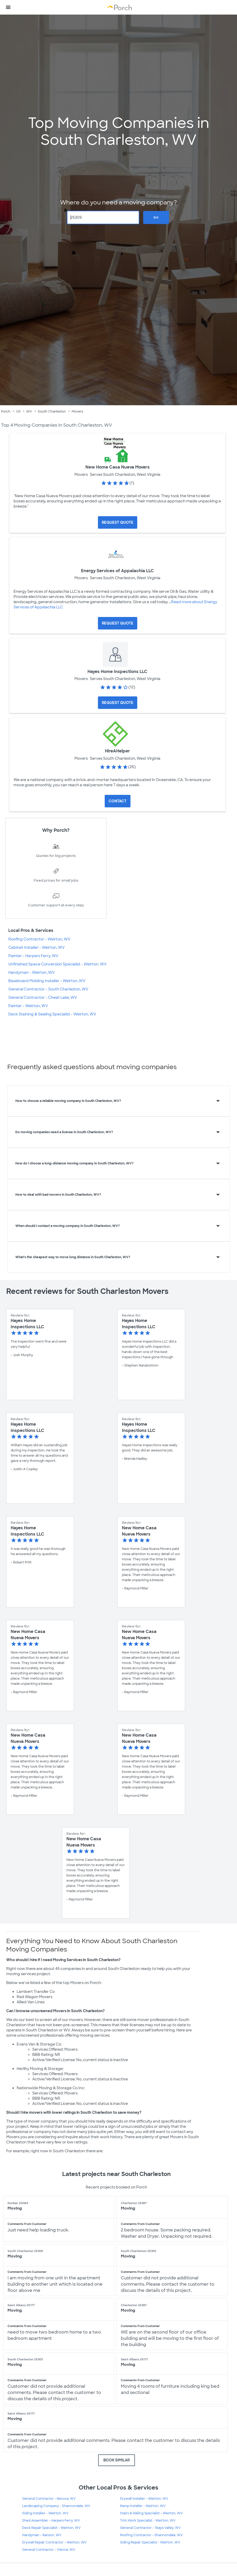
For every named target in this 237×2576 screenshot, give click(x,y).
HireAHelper (117, 751)
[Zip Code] (103, 217)
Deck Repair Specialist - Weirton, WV (51, 2528)
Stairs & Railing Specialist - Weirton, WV (151, 2513)
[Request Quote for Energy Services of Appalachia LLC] (117, 623)
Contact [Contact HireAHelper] (118, 801)
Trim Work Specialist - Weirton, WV (148, 2520)
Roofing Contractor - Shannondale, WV (151, 2535)
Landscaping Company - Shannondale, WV (56, 2506)
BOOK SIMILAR (116, 2460)
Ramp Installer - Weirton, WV (143, 2506)
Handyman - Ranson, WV (41, 2535)
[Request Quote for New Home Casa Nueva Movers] (117, 522)
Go (156, 217)
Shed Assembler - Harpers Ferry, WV (51, 2520)
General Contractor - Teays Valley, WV (150, 2528)
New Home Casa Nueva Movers (117, 467)
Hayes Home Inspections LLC (117, 671)
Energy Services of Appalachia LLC (117, 570)
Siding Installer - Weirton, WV (45, 2513)
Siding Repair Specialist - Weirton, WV (150, 2542)
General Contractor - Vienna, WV (48, 2550)
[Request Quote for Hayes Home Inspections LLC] (117, 702)
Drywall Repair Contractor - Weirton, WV (54, 2542)
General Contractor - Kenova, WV (49, 2499)
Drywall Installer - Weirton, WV (144, 2499)
